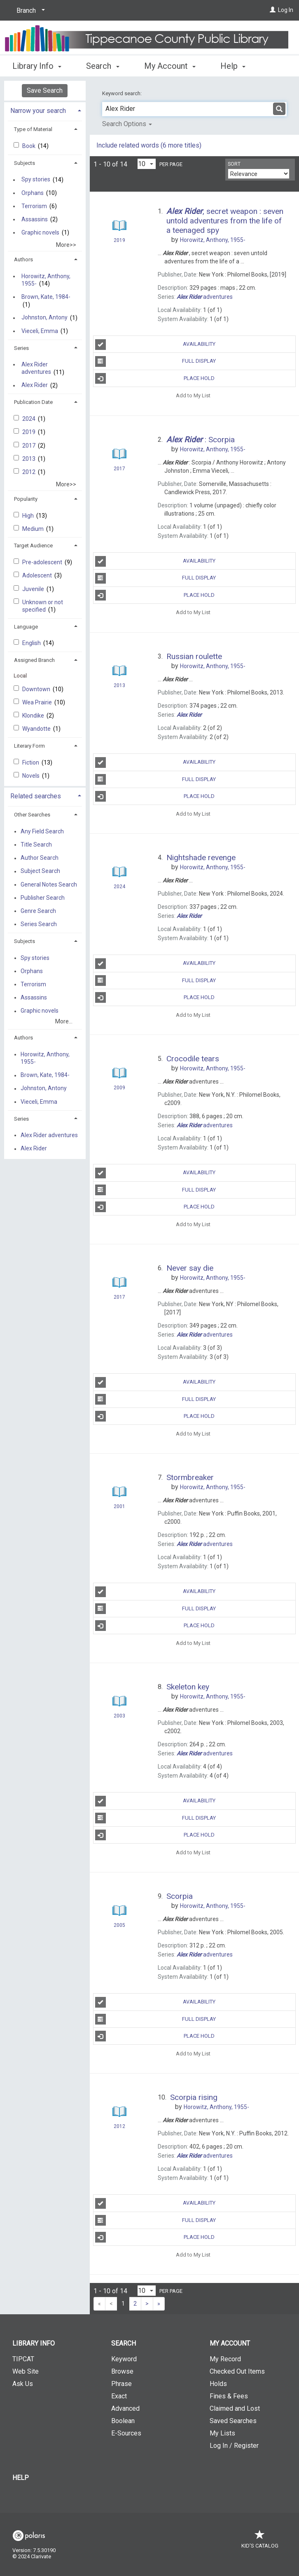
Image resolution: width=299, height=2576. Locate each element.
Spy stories (35, 179)
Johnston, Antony (44, 317)
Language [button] (26, 627)
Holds (218, 2384)
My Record (225, 2359)
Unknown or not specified (42, 606)
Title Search (36, 844)
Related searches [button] (35, 796)
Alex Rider (34, 385)
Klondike (33, 715)
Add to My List (193, 395)
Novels (31, 775)
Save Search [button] (45, 90)
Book (29, 146)
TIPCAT (23, 2359)
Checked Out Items (237, 2371)
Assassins (34, 219)
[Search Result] (119, 225)
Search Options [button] (127, 124)
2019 (29, 432)
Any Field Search (42, 831)
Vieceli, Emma (39, 331)
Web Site (25, 2371)
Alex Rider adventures (36, 368)
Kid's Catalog (259, 2541)
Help (20, 2478)
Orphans (32, 193)
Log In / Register (234, 2445)
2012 (29, 472)
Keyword (124, 2359)
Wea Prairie (37, 702)
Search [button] (102, 65)
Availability (155, 344)
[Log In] (273, 10)
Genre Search (38, 911)
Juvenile (33, 589)
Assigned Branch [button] (34, 660)
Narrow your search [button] (38, 111)
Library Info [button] (36, 65)
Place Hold (155, 378)
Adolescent (37, 575)
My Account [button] (170, 65)
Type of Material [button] (33, 129)
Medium (33, 529)
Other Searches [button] (32, 815)
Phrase (121, 2384)
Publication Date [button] (33, 402)
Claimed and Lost (235, 2408)
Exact (119, 2396)
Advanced (125, 2408)
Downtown (36, 689)
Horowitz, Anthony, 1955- (45, 280)
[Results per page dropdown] (147, 164)
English (32, 643)
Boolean (123, 2421)
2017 (29, 445)
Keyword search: (122, 93)
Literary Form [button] (29, 746)
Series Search (39, 924)
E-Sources (126, 2433)
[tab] (45, 110)
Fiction (31, 762)
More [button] (236, 66)
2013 (29, 458)
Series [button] (21, 348)
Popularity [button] (25, 499)
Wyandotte (37, 728)
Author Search (39, 858)
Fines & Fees (229, 2396)
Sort (234, 164)
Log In (285, 10)
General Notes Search (49, 884)
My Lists (222, 2433)
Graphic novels (40, 232)
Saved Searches (233, 2421)
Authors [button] (23, 259)
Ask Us (22, 2384)
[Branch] (29, 10)
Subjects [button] (24, 163)
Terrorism (34, 206)
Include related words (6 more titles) (148, 145)
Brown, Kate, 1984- (45, 296)
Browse (122, 2371)
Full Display (155, 361)
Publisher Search (43, 897)
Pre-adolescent (42, 562)
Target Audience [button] (33, 545)
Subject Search (40, 871)
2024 (29, 418)
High (28, 515)
